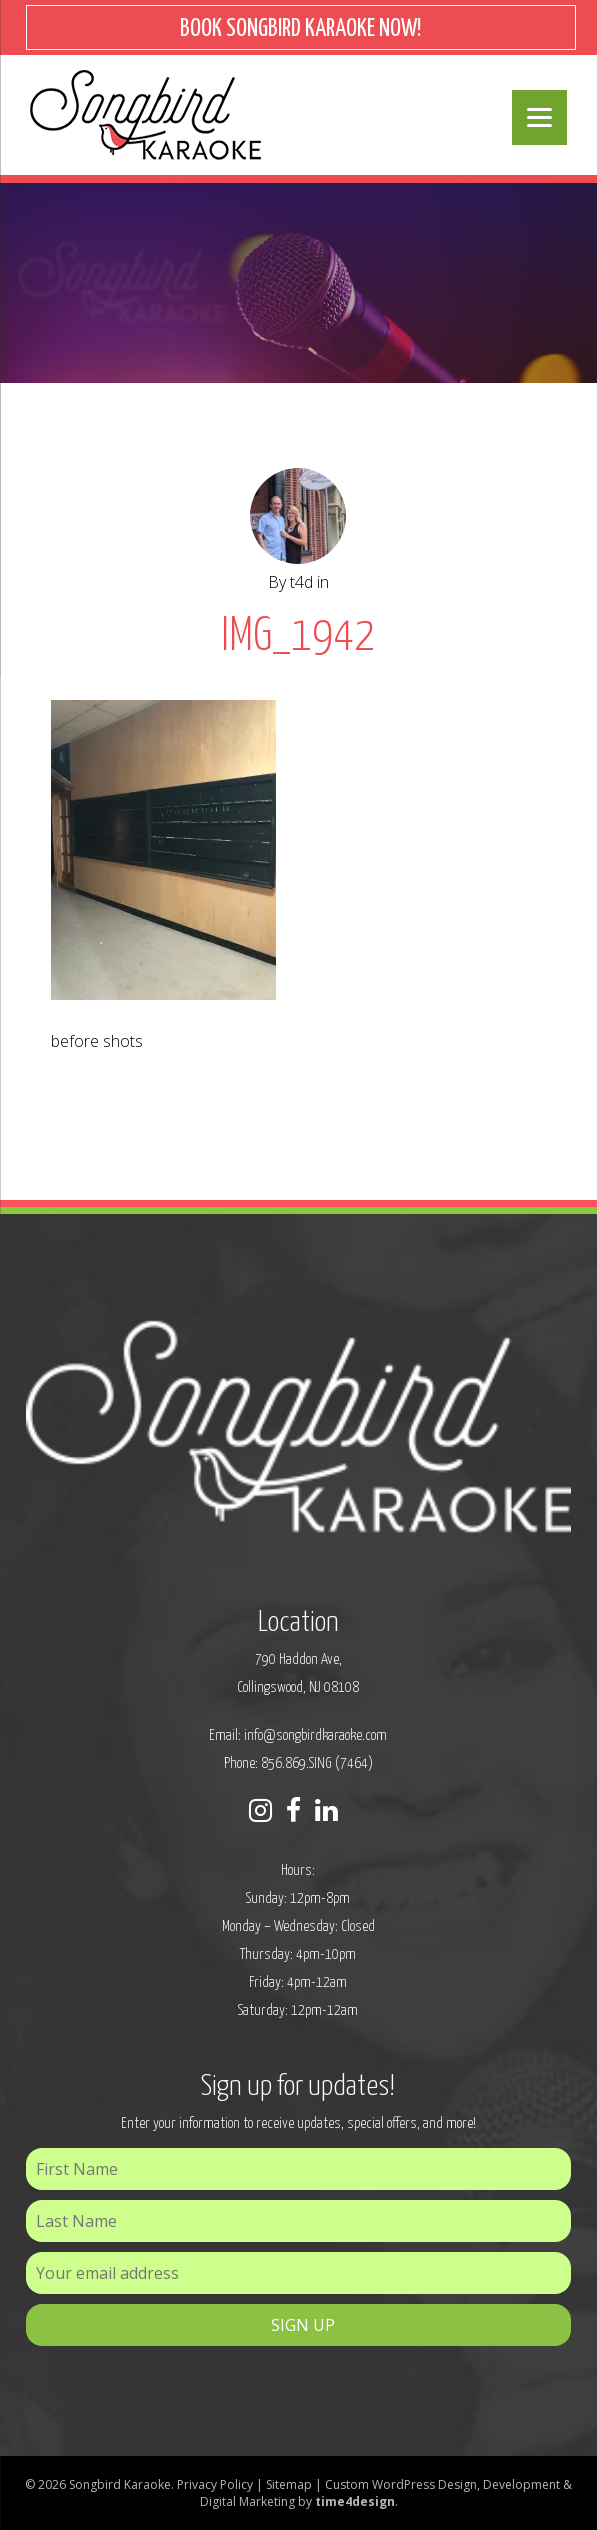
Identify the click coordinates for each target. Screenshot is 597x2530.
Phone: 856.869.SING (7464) (298, 1763)
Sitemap (289, 2484)
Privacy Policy (215, 2484)
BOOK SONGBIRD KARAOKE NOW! (300, 29)
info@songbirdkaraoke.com (315, 1735)
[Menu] (539, 117)
